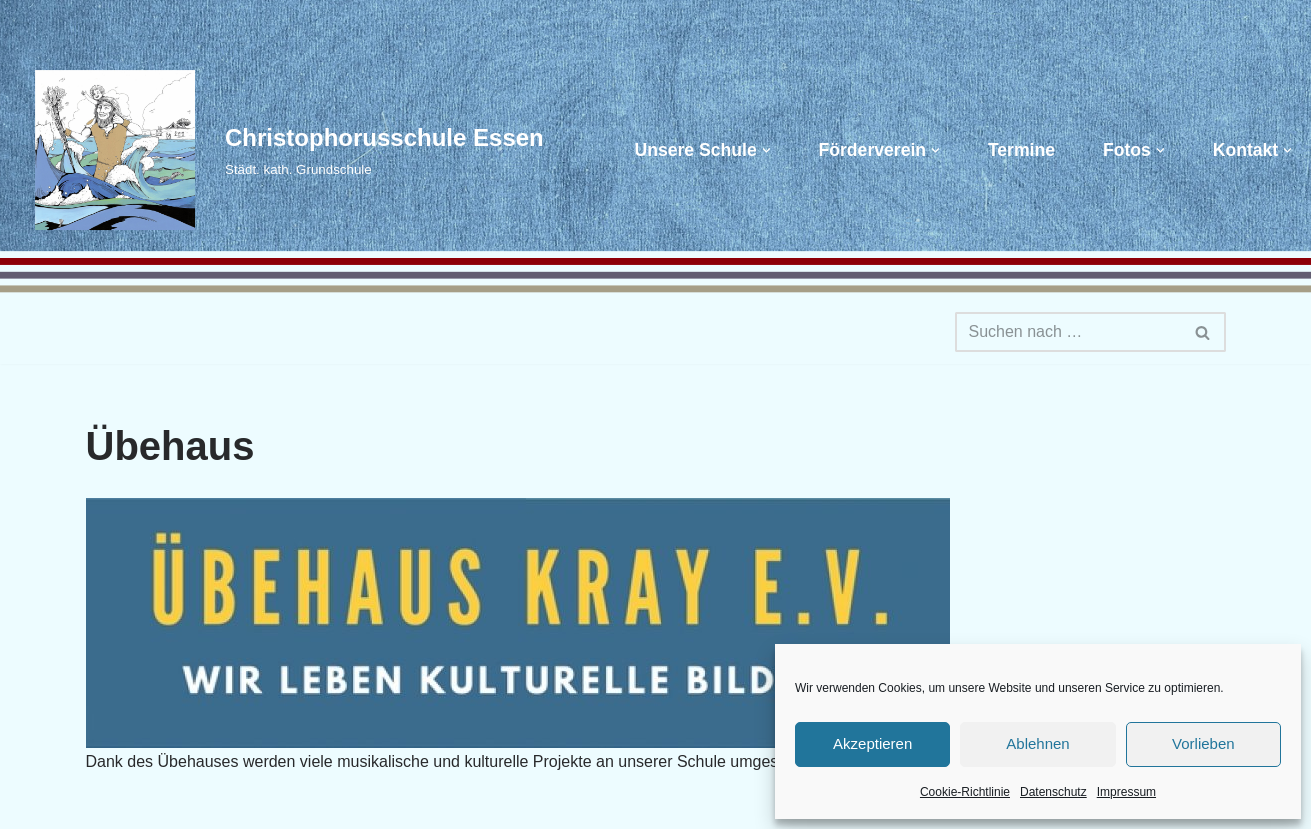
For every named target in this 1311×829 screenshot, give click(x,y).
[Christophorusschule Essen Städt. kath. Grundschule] (279, 150)
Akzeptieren (872, 743)
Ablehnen (1037, 743)
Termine (1021, 150)
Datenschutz (1053, 792)
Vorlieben (1203, 743)
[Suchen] (1068, 332)
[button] (766, 150)
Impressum (1126, 792)
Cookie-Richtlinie (965, 792)
